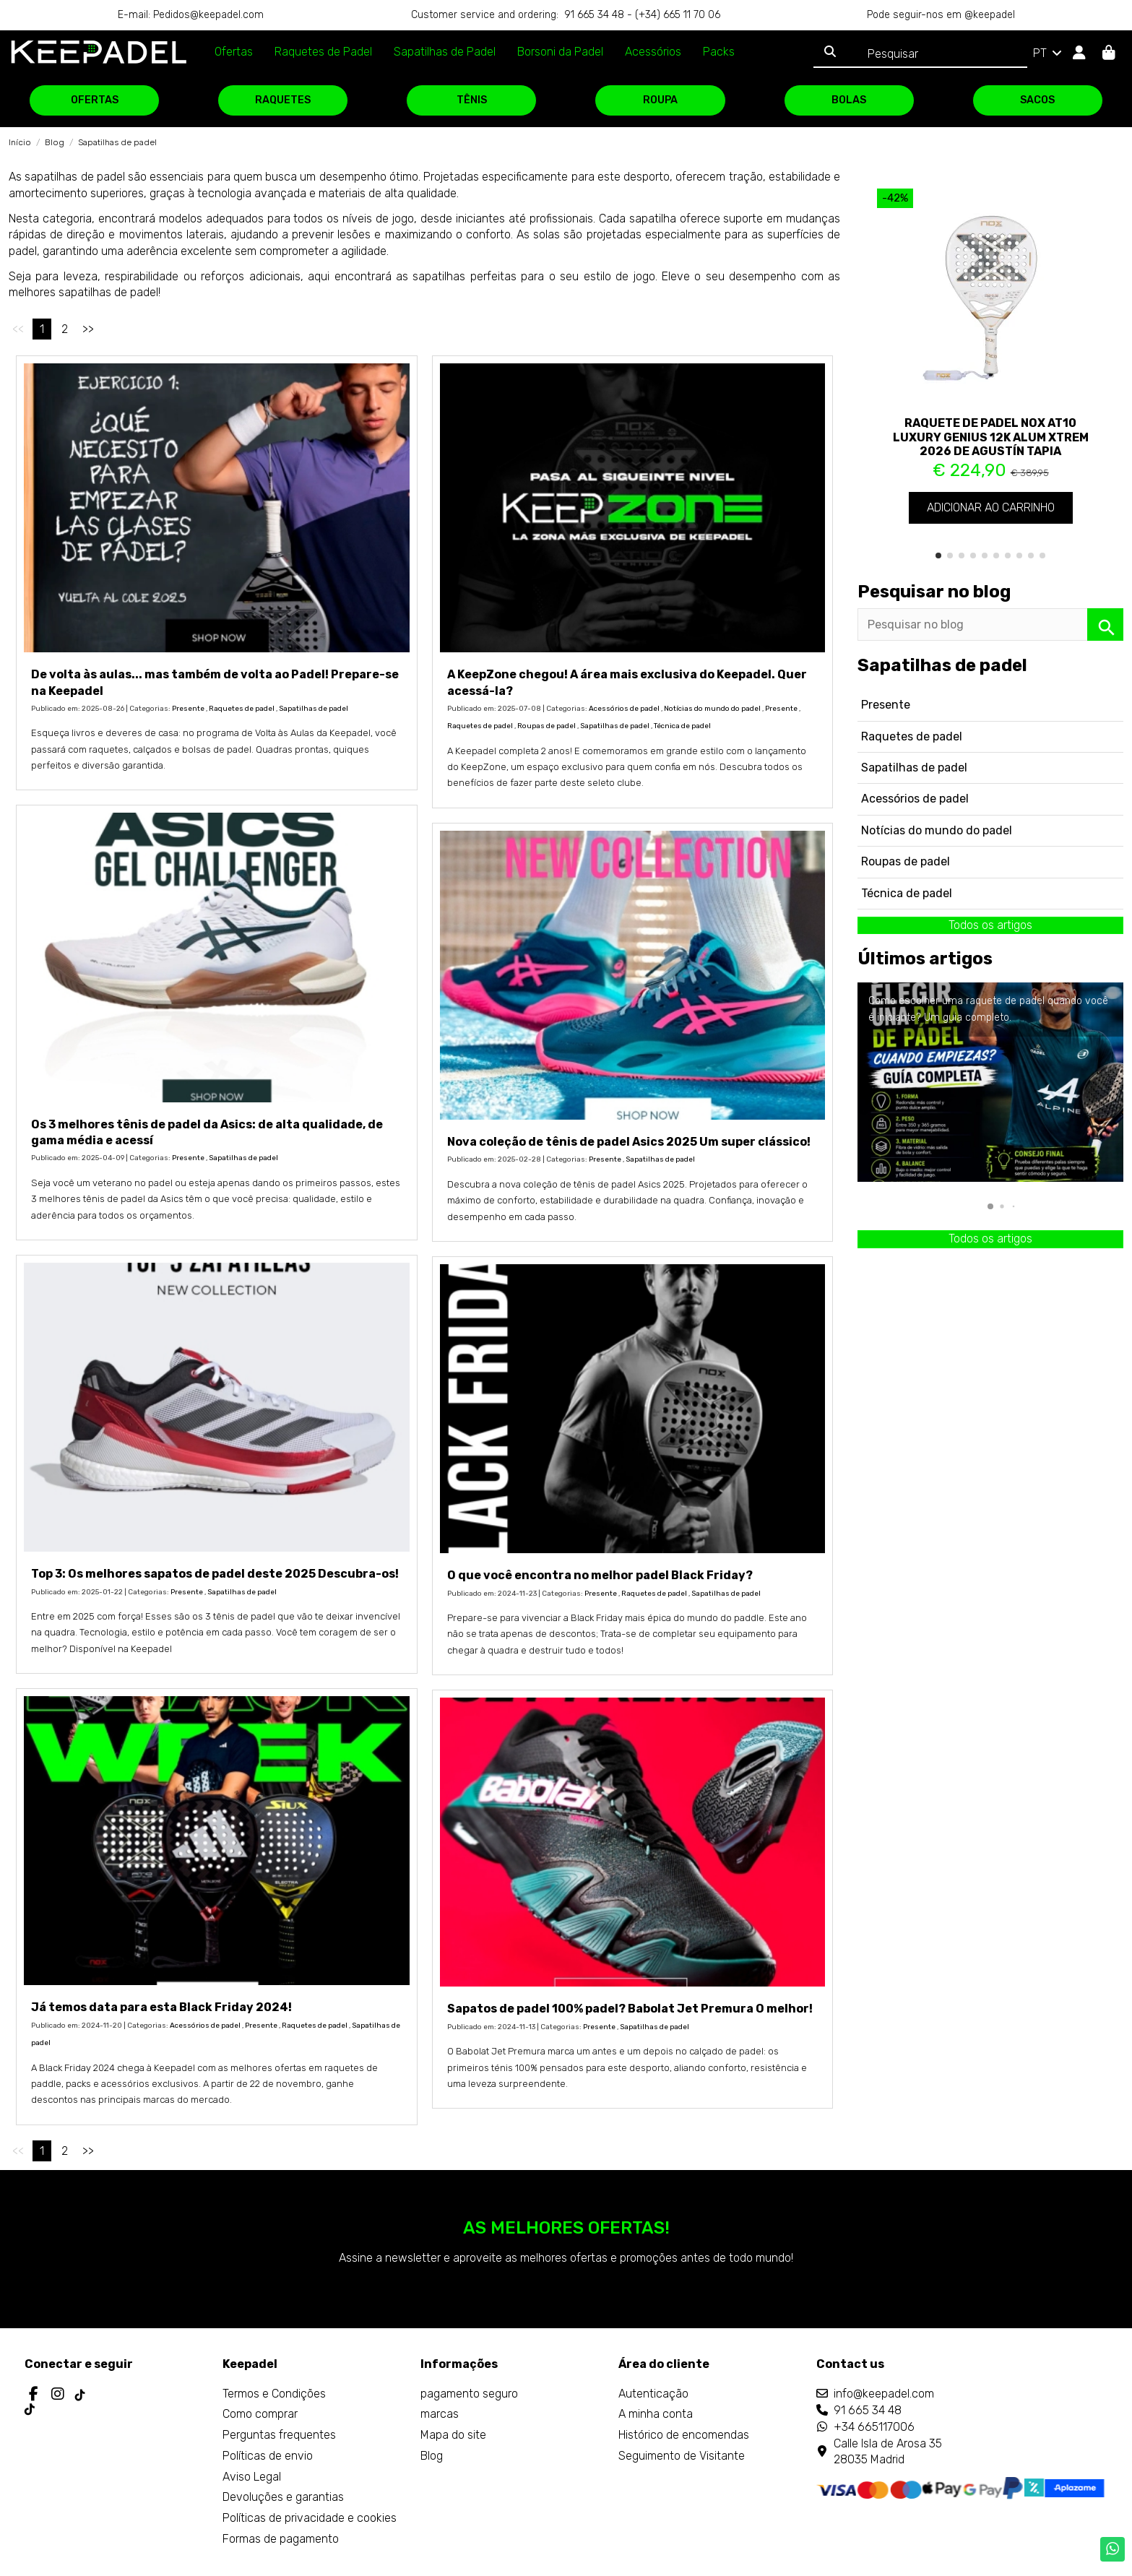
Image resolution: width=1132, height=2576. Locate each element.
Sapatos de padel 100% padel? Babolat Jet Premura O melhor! (630, 2008)
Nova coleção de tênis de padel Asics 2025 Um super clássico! (629, 1142)
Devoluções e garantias (283, 2497)
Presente (188, 708)
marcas (439, 2414)
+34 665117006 (874, 2427)
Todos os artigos (990, 925)
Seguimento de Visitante (681, 2456)
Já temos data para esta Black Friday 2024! (161, 2007)
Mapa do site (453, 2435)
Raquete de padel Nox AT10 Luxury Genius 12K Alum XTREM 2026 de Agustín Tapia (991, 436)
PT (1048, 53)
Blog (431, 2456)
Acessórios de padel (625, 708)
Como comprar (260, 2414)
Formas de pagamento (280, 2539)
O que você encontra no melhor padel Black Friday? (600, 1575)
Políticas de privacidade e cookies (309, 2518)
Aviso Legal (251, 2477)
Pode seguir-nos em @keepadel (941, 15)
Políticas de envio (267, 2456)
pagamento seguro (469, 2393)
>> (88, 329)
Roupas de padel (546, 726)
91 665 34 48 (868, 2410)
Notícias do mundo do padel (712, 708)
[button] (938, 555)
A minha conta (655, 2414)
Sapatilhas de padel (313, 708)
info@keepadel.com (884, 2393)
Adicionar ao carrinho (991, 507)
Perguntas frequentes (279, 2435)
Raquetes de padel (242, 708)
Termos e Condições (274, 2393)
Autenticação (653, 2393)
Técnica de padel (682, 726)
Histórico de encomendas (683, 2435)
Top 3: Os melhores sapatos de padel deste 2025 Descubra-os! (215, 1574)
